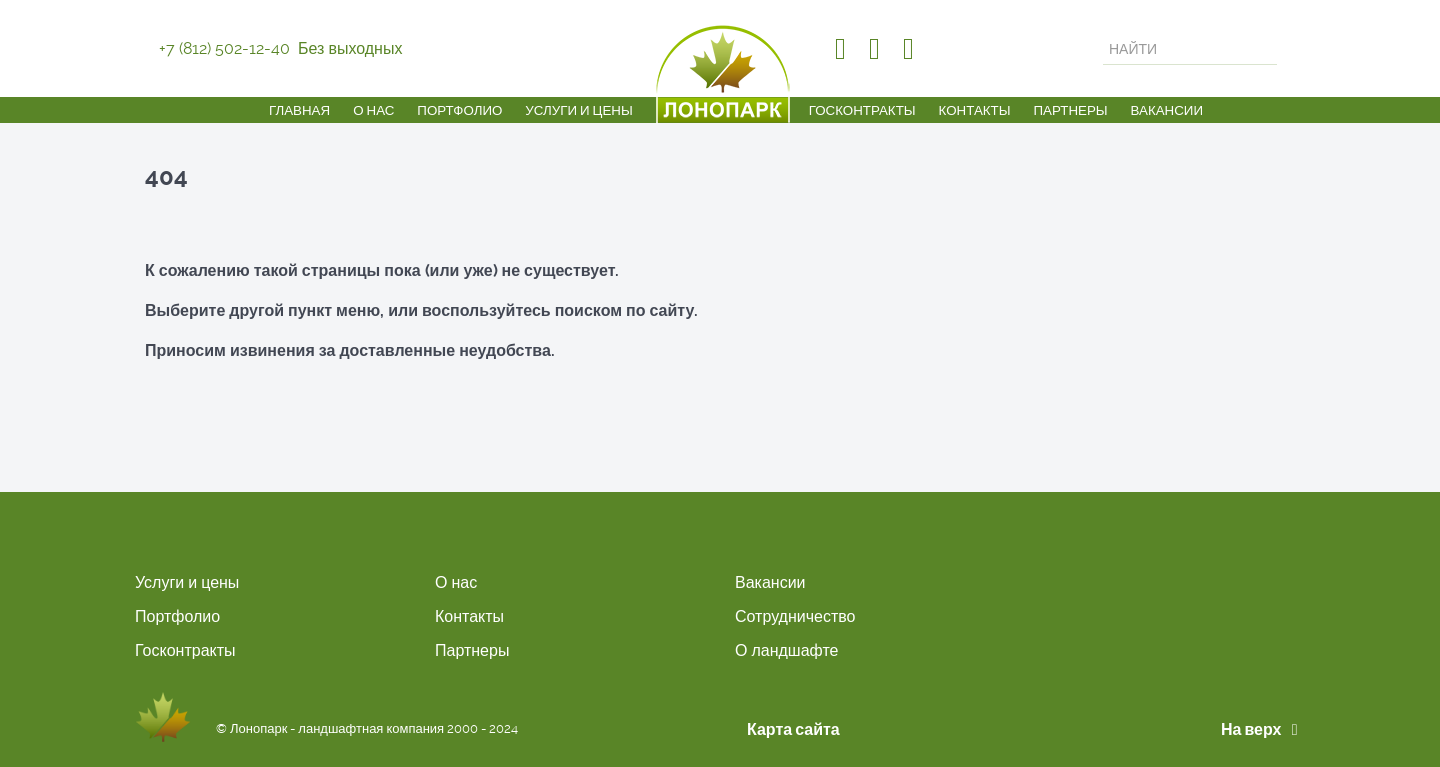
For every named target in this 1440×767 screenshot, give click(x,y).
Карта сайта (793, 729)
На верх (1263, 729)
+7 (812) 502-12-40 (224, 48)
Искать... (1103, 33)
